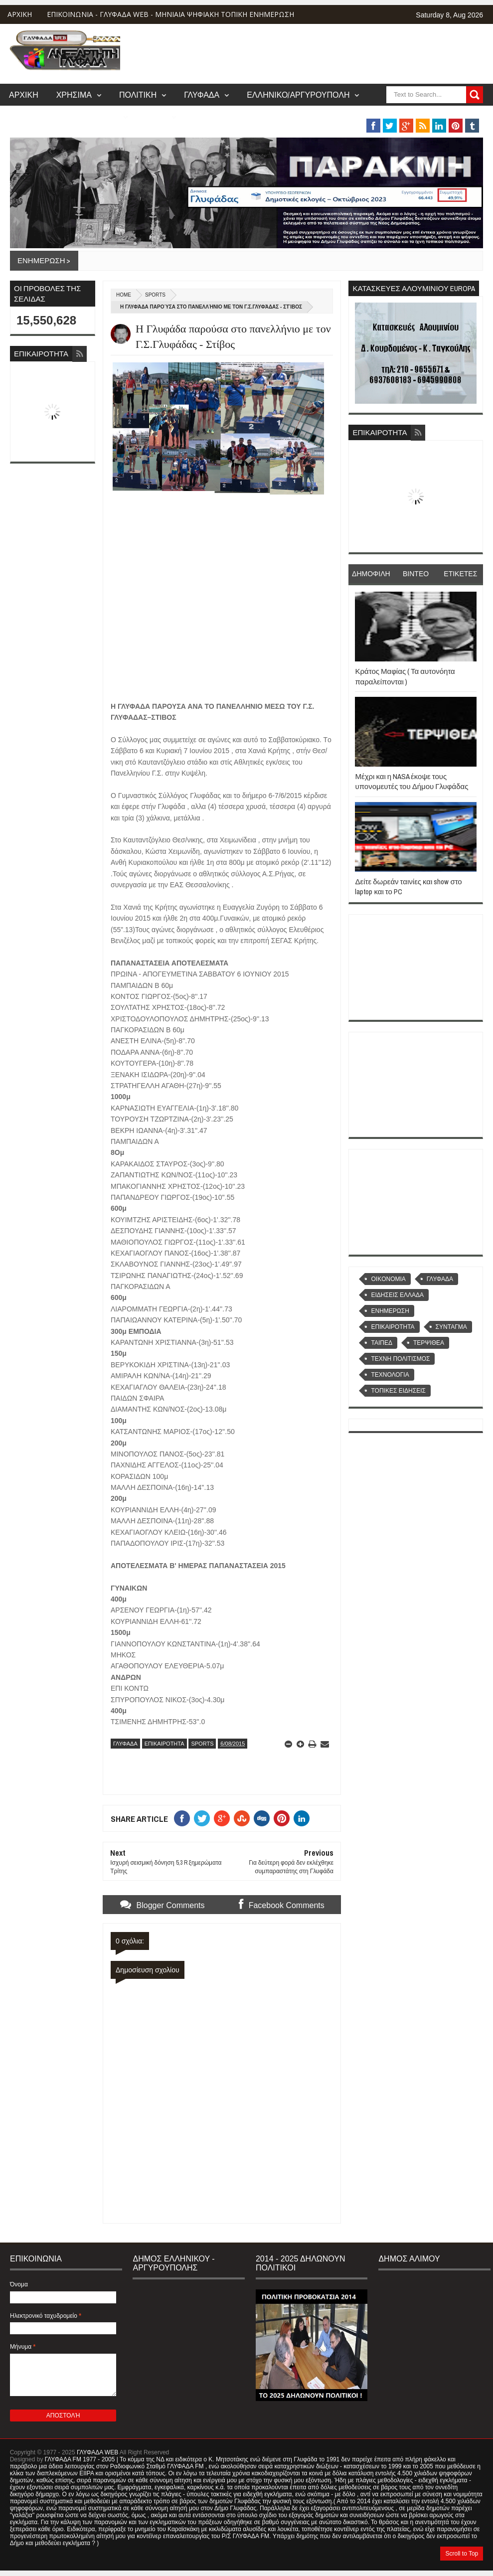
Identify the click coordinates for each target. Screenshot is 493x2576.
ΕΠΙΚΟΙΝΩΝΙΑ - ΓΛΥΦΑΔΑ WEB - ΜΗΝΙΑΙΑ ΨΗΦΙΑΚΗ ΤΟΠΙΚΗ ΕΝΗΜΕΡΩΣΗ (170, 14)
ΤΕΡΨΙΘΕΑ (428, 1342)
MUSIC (156, 116)
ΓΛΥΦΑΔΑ (201, 94)
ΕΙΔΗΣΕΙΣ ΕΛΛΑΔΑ (397, 1294)
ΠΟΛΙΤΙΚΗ (138, 94)
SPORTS (155, 295)
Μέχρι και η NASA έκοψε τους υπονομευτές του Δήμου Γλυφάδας (411, 781)
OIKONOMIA (388, 1279)
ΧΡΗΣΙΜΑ (74, 94)
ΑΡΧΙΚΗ (19, 14)
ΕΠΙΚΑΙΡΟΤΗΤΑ (164, 1744)
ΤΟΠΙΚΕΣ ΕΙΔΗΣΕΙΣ (398, 1390)
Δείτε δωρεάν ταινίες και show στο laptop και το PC (408, 886)
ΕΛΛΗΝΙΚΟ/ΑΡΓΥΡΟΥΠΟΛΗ (298, 94)
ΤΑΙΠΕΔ (381, 1342)
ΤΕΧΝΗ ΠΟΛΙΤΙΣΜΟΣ (400, 1358)
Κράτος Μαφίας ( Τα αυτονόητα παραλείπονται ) (405, 676)
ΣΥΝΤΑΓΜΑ (451, 1326)
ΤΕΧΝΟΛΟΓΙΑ (390, 1374)
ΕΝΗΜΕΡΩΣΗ (390, 1310)
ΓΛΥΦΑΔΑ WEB (97, 2452)
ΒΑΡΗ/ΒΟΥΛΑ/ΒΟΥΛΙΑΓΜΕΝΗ (63, 116)
